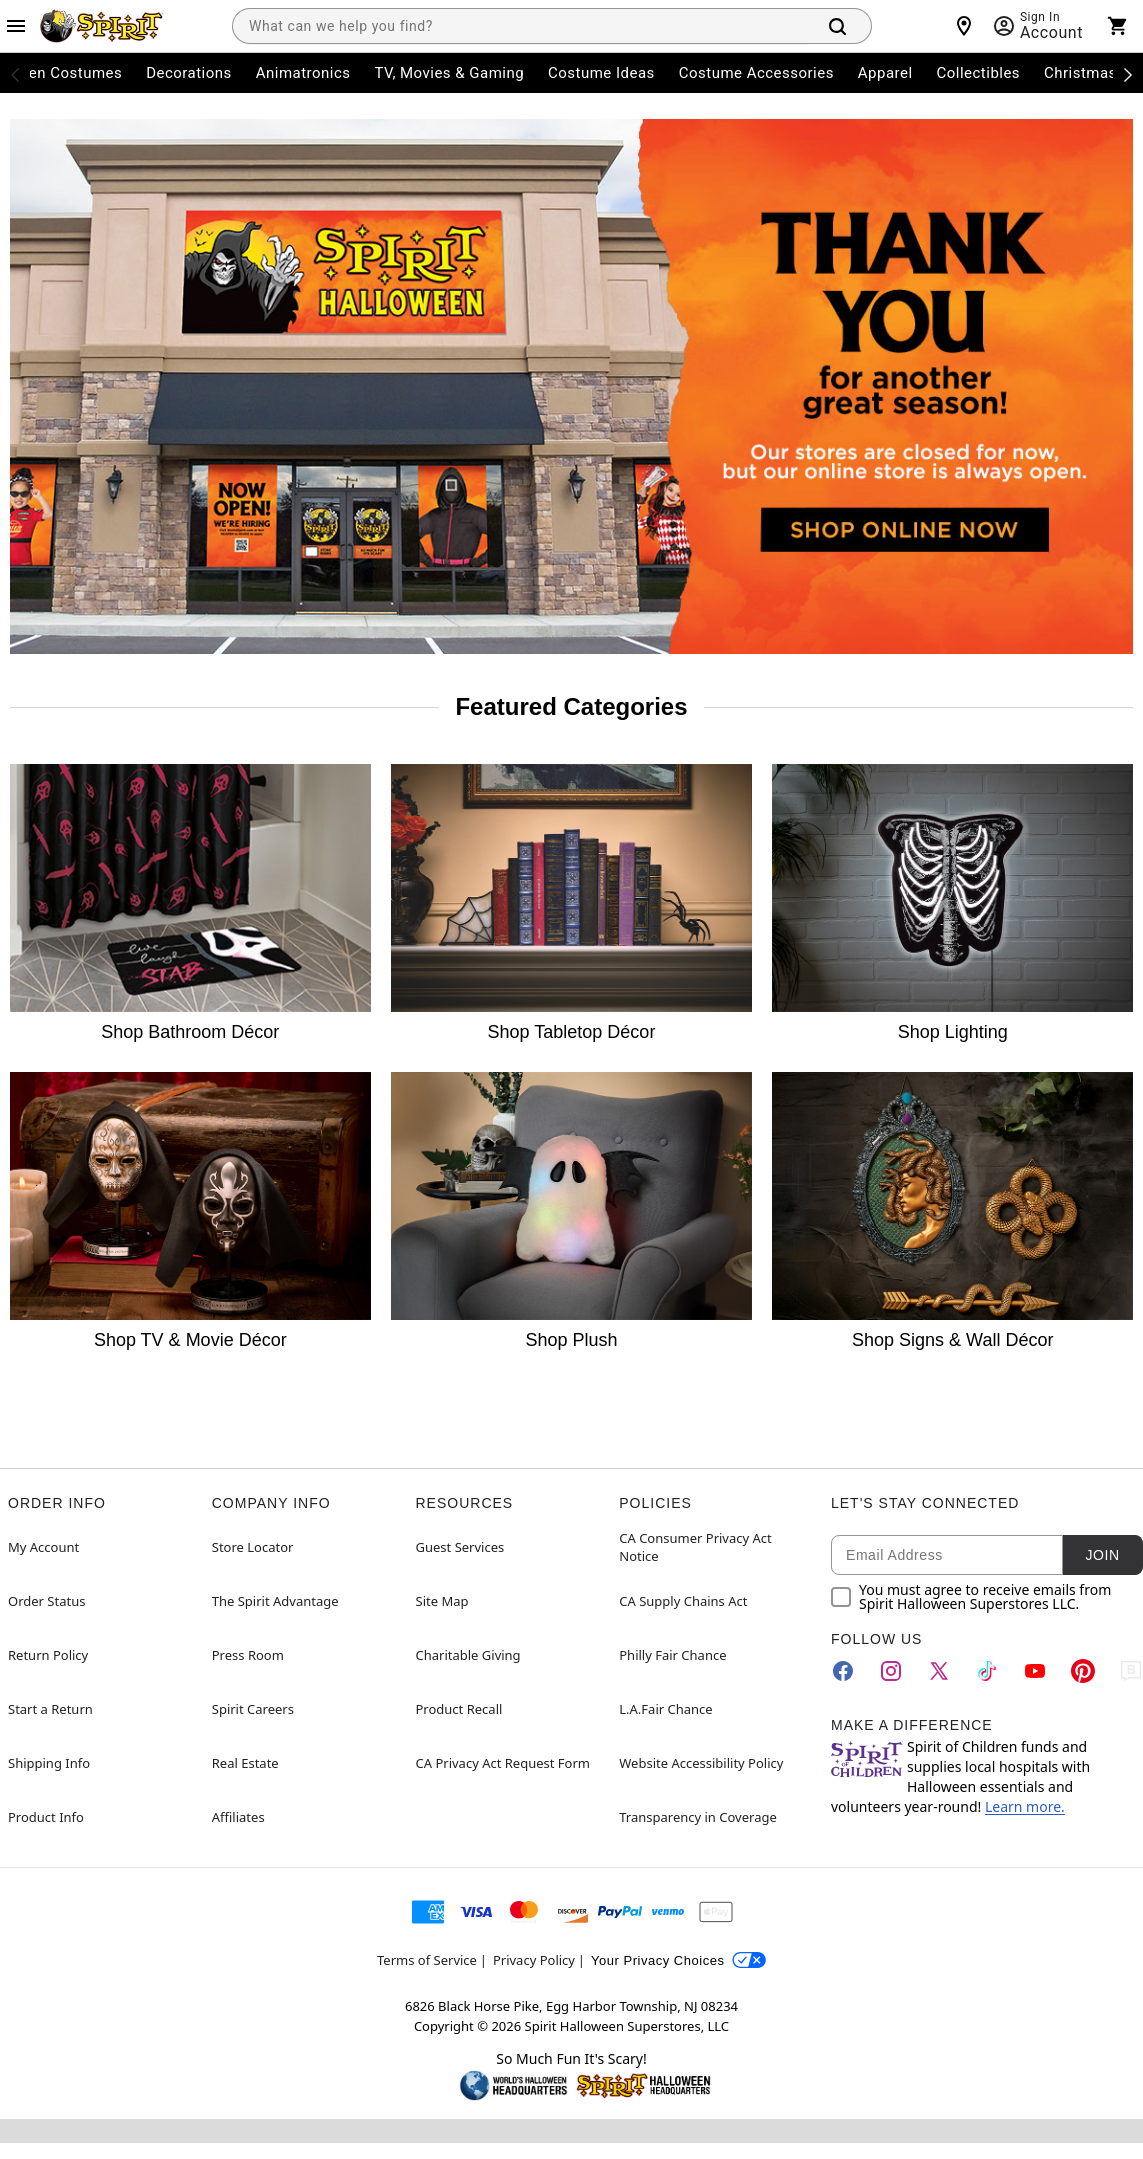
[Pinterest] (1083, 1671)
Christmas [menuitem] (1080, 73)
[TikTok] (987, 1671)
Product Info (46, 1817)
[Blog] (1131, 1671)
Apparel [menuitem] (885, 73)
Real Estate (245, 1763)
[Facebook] (843, 1671)
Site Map (442, 1601)
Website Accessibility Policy (701, 1763)
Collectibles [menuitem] (979, 73)
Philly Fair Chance (672, 1655)
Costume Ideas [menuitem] (601, 73)
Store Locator (253, 1547)
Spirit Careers (253, 1709)
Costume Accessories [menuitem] (756, 73)
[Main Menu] (16, 26)
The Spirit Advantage (275, 1601)
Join (1102, 1555)
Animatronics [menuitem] (303, 73)
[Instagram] (891, 1671)
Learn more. (1025, 1806)
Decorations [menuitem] (189, 73)
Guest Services (460, 1547)
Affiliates (238, 1817)
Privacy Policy (534, 1960)
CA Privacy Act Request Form (503, 1763)
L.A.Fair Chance (665, 1709)
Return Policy (48, 1655)
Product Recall (459, 1709)
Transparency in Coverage (698, 1817)
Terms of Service (427, 1960)
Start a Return (50, 1709)
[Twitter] (939, 1671)
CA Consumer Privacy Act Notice (695, 1547)
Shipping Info (49, 1763)
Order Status (46, 1601)
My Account (43, 1547)
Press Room (248, 1655)
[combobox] (520, 26)
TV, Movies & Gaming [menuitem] (449, 73)
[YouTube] (1035, 1671)
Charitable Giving (468, 1655)
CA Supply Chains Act (683, 1601)
